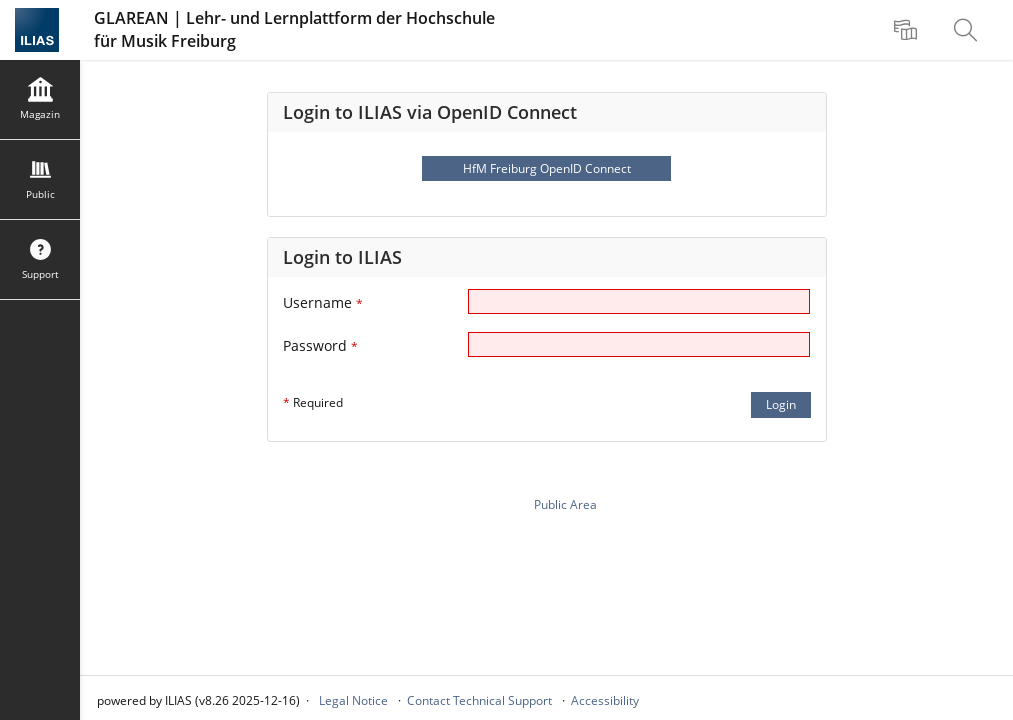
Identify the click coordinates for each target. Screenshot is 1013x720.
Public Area (565, 504)
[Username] (639, 301)
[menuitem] (908, 30)
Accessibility (605, 700)
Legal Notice (353, 700)
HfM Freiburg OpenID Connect (547, 168)
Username (323, 302)
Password (320, 345)
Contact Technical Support (479, 700)
